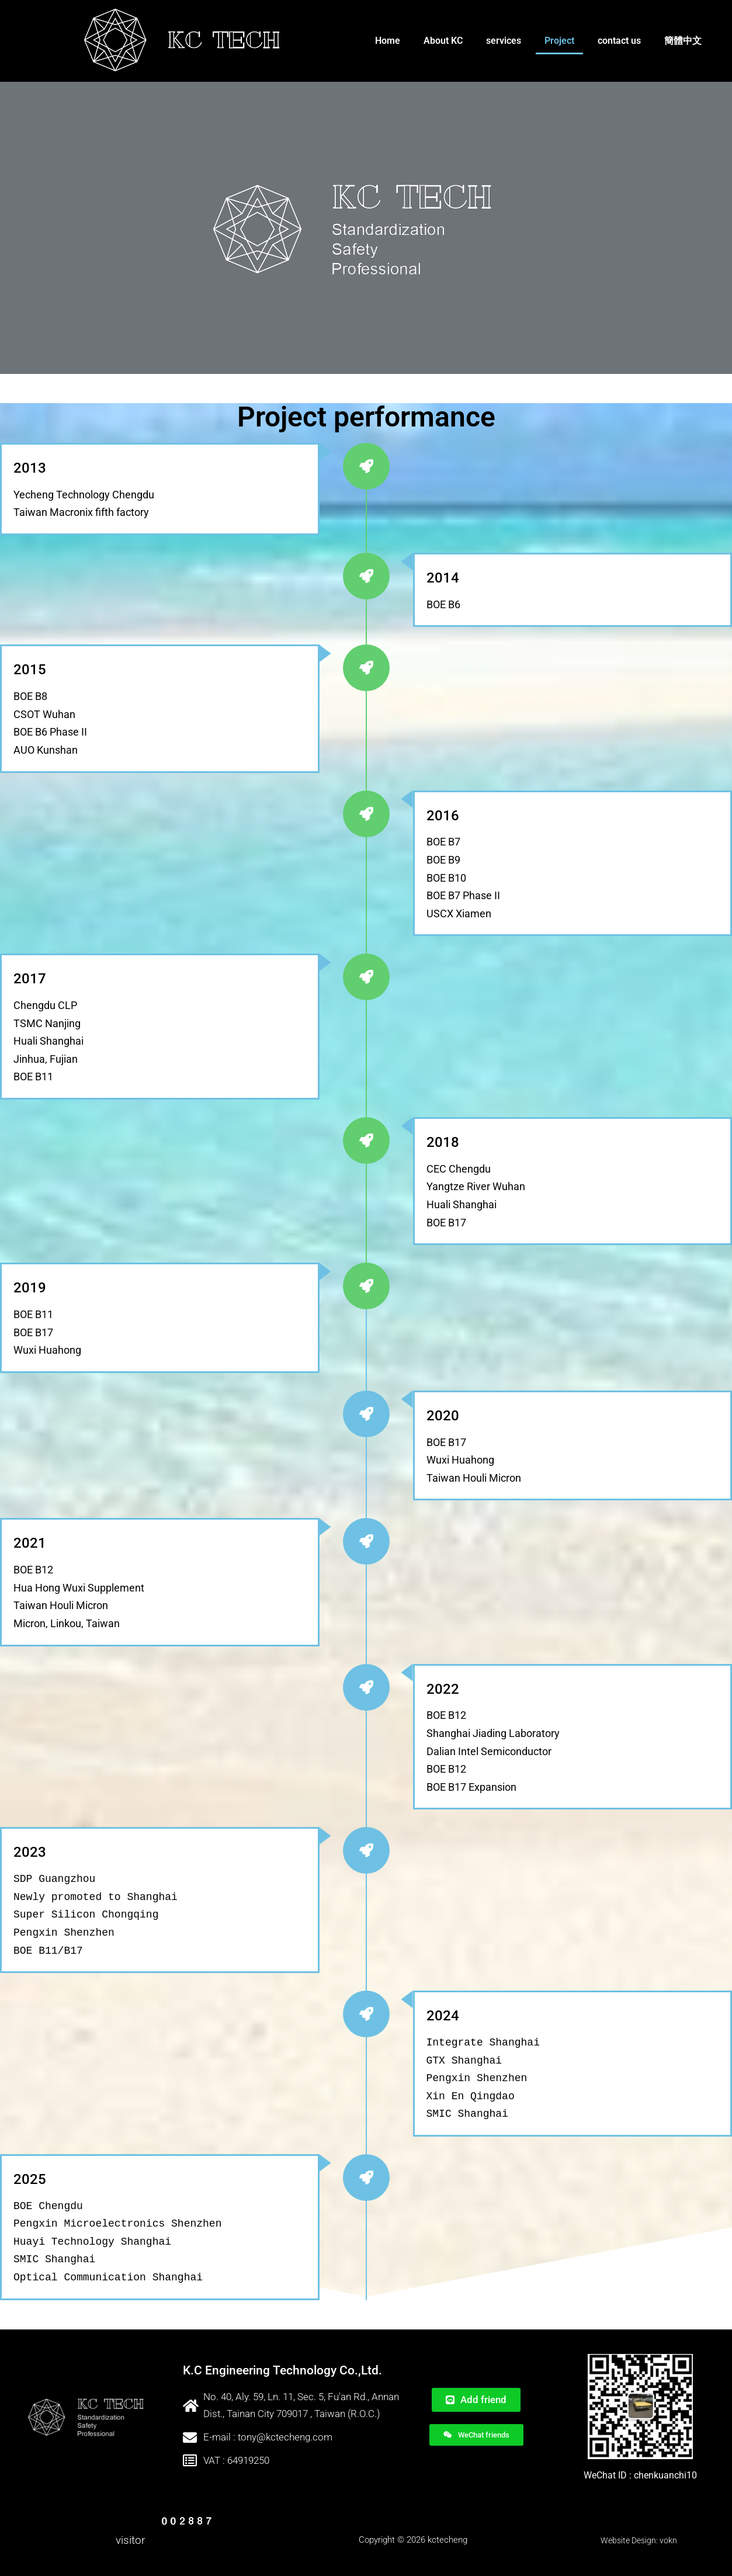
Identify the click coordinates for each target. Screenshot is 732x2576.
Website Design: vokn (639, 2540)
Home (387, 40)
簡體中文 (683, 40)
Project (559, 40)
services (503, 40)
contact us (619, 40)
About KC (443, 40)
